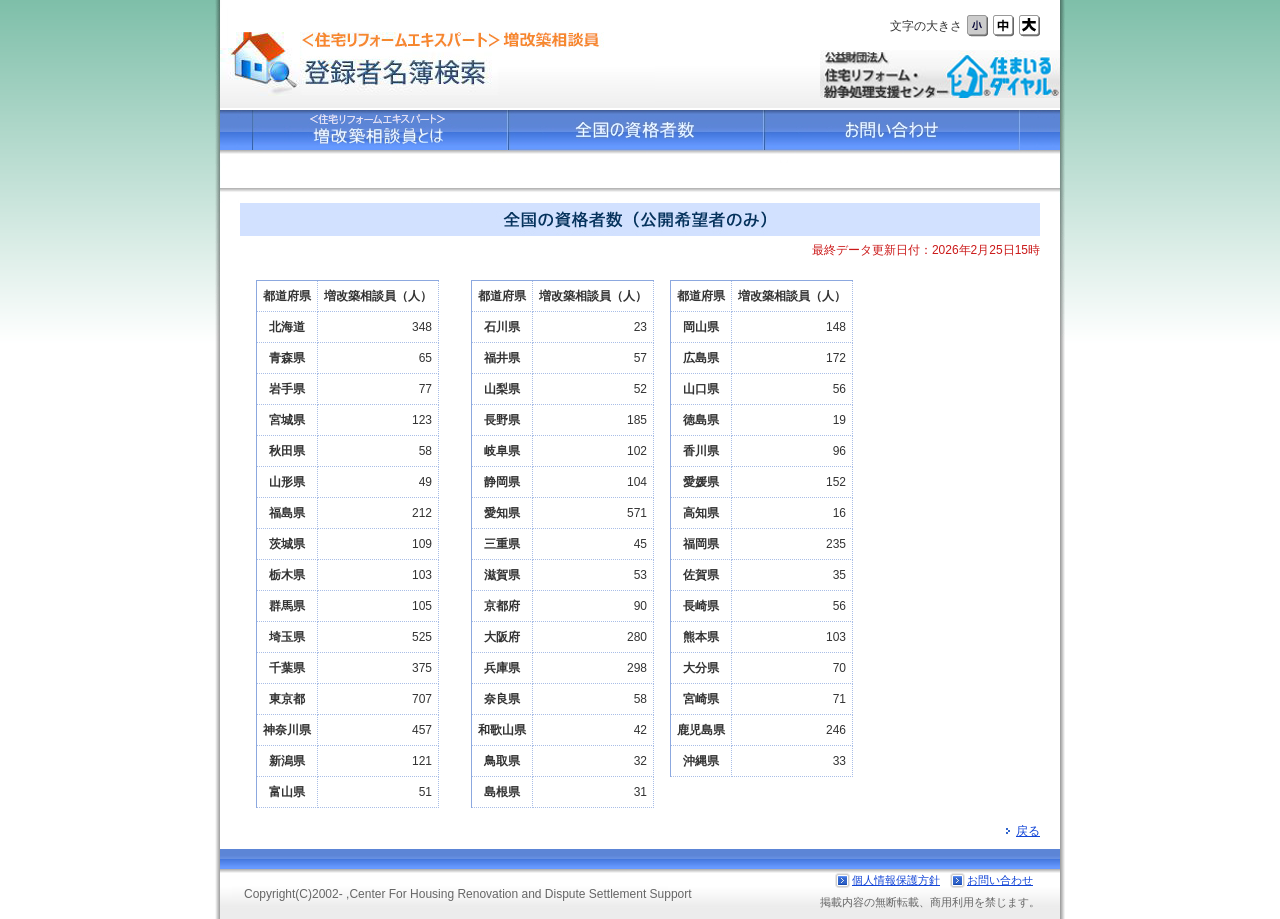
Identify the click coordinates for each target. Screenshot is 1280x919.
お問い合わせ (1000, 880)
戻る (1023, 831)
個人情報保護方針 (896, 880)
